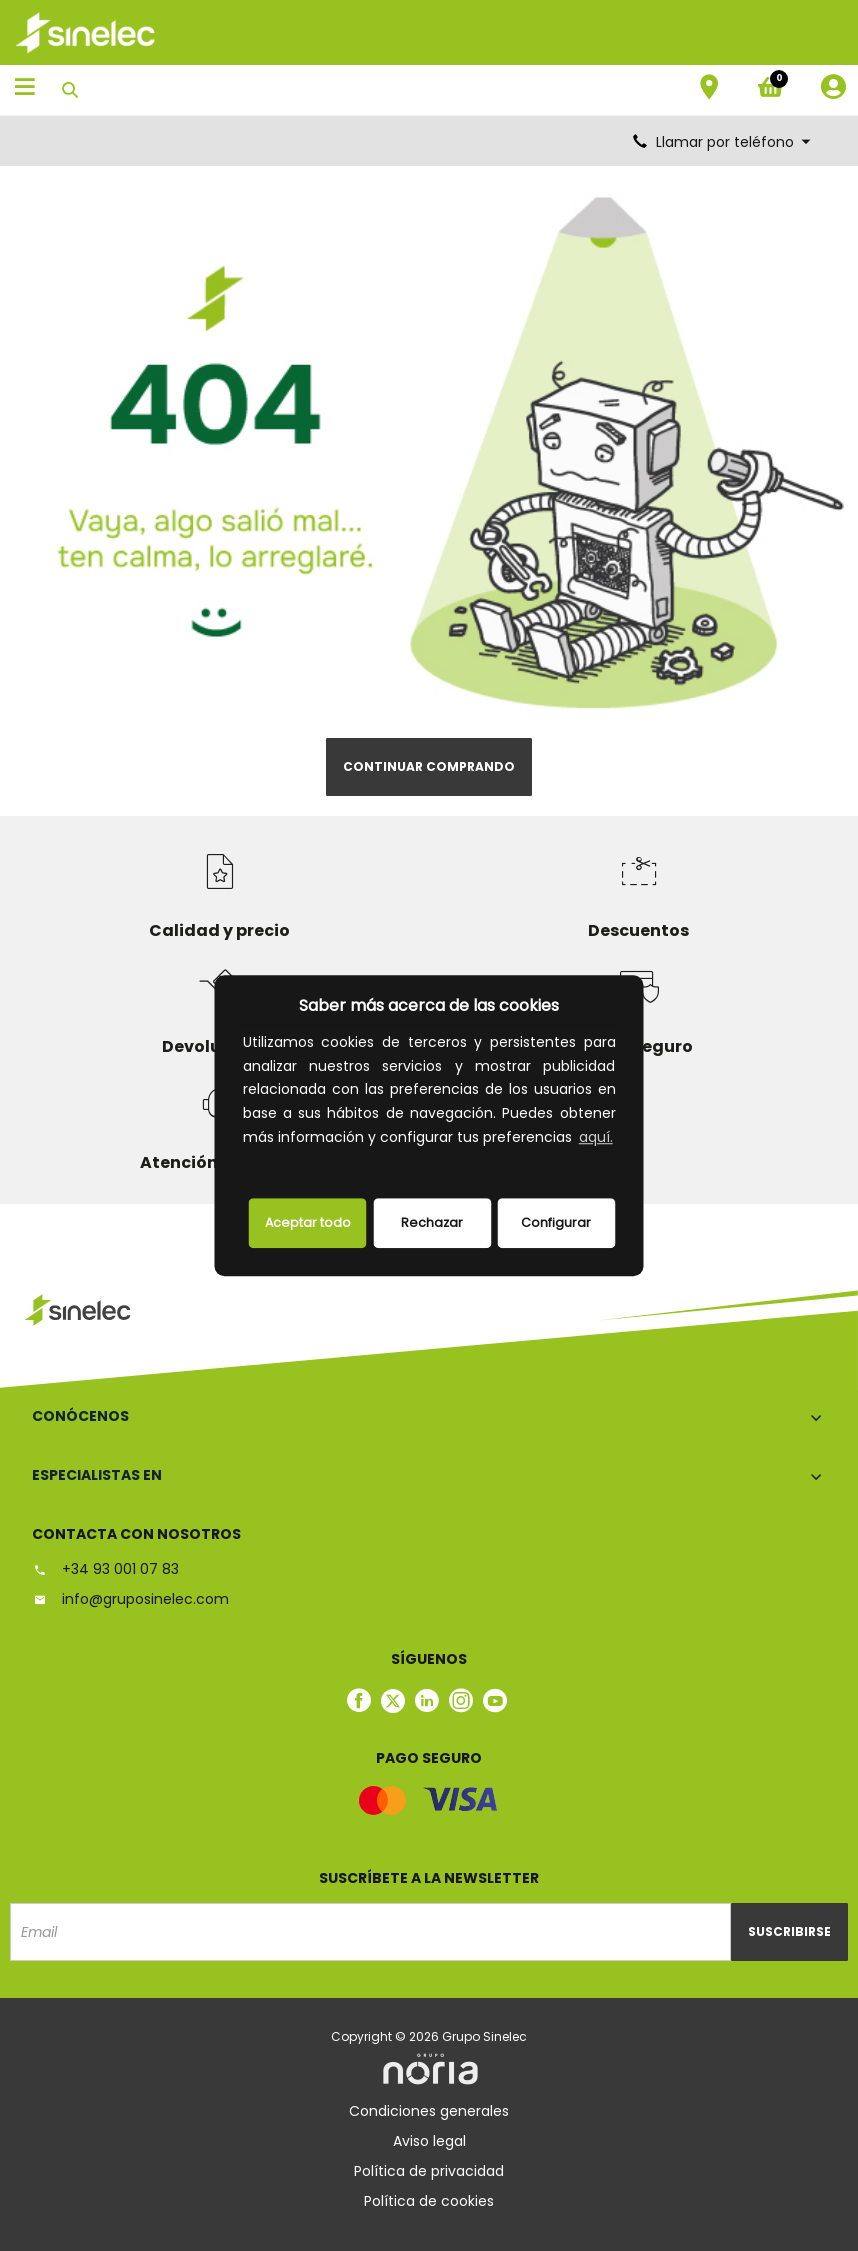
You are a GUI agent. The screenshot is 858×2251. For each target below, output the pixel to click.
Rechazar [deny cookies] (432, 1222)
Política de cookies (429, 2201)
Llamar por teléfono (723, 142)
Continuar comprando (429, 766)
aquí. (596, 1137)
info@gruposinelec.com (130, 1599)
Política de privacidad (429, 2171)
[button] (246, 1163)
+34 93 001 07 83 (105, 1569)
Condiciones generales (429, 2111)
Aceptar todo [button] (308, 1222)
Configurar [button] (556, 1222)
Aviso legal (429, 2141)
